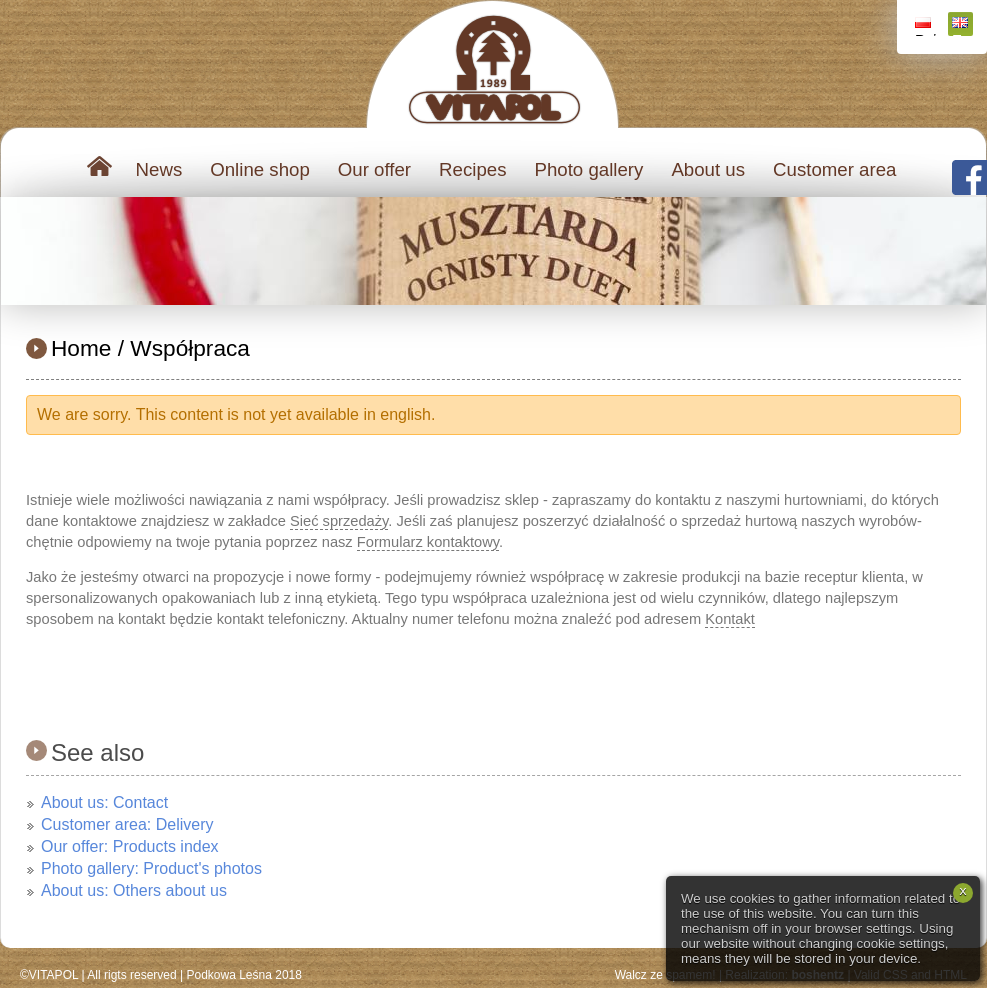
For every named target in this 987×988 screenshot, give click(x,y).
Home (81, 348)
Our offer (374, 169)
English (962, 26)
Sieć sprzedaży (339, 521)
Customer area (834, 169)
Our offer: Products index (130, 846)
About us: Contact (104, 802)
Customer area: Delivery (127, 824)
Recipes (472, 169)
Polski (925, 26)
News (159, 169)
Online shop (260, 169)
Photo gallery (588, 169)
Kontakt (730, 619)
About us (708, 169)
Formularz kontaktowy (428, 542)
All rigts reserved (131, 975)
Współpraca (190, 348)
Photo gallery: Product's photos (151, 868)
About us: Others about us (134, 890)
